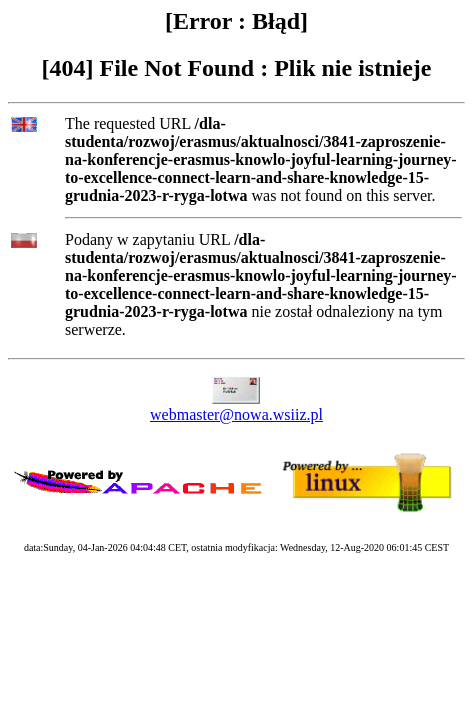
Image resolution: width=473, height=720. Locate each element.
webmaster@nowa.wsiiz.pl (236, 414)
